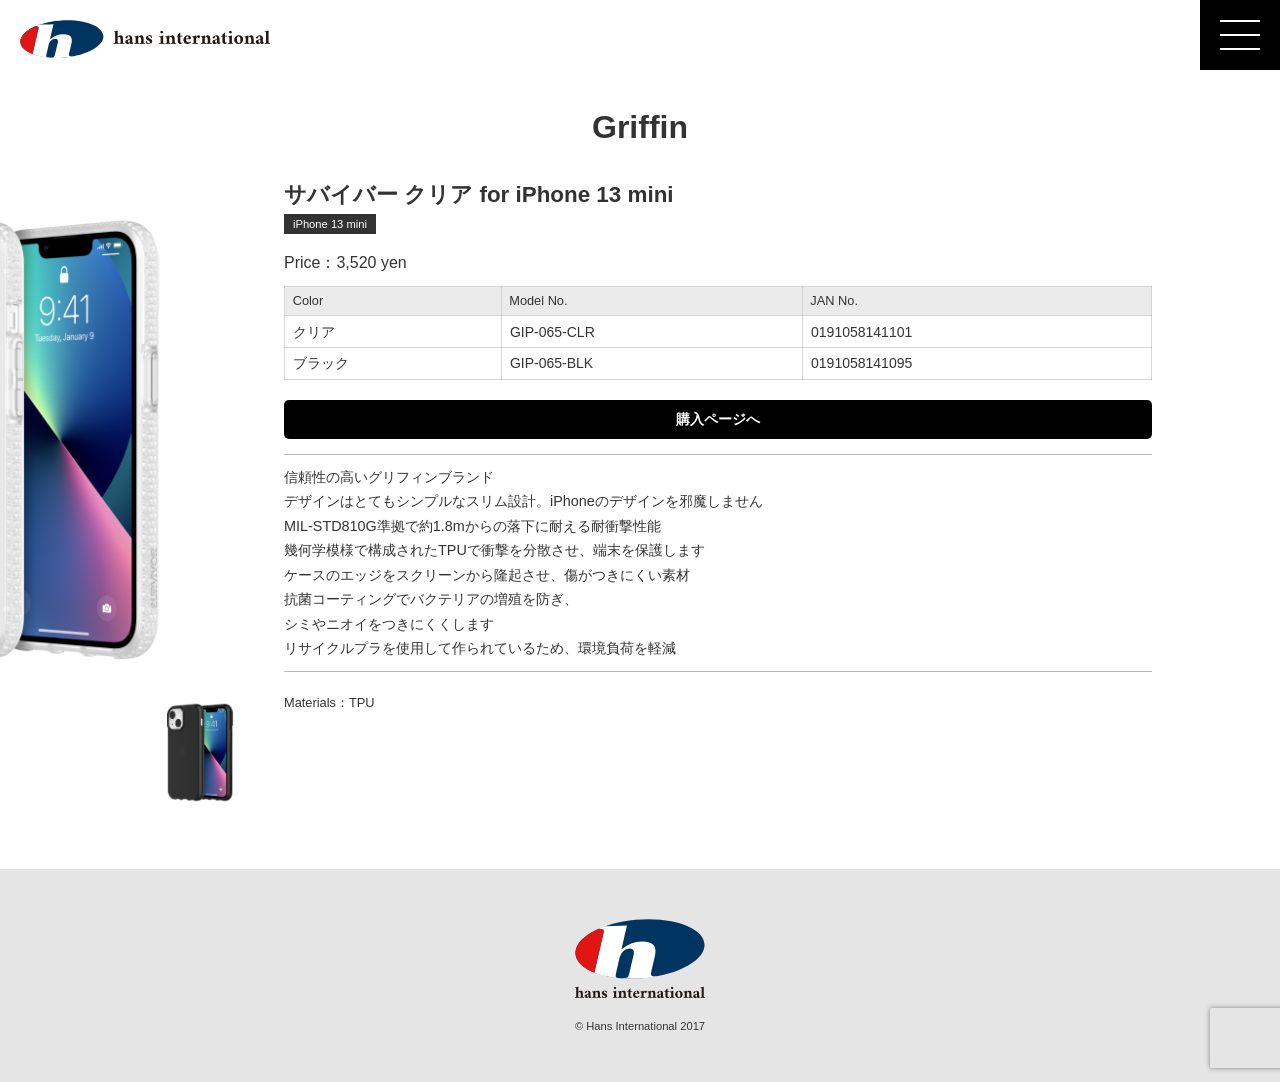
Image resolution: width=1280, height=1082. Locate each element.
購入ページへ (718, 419)
